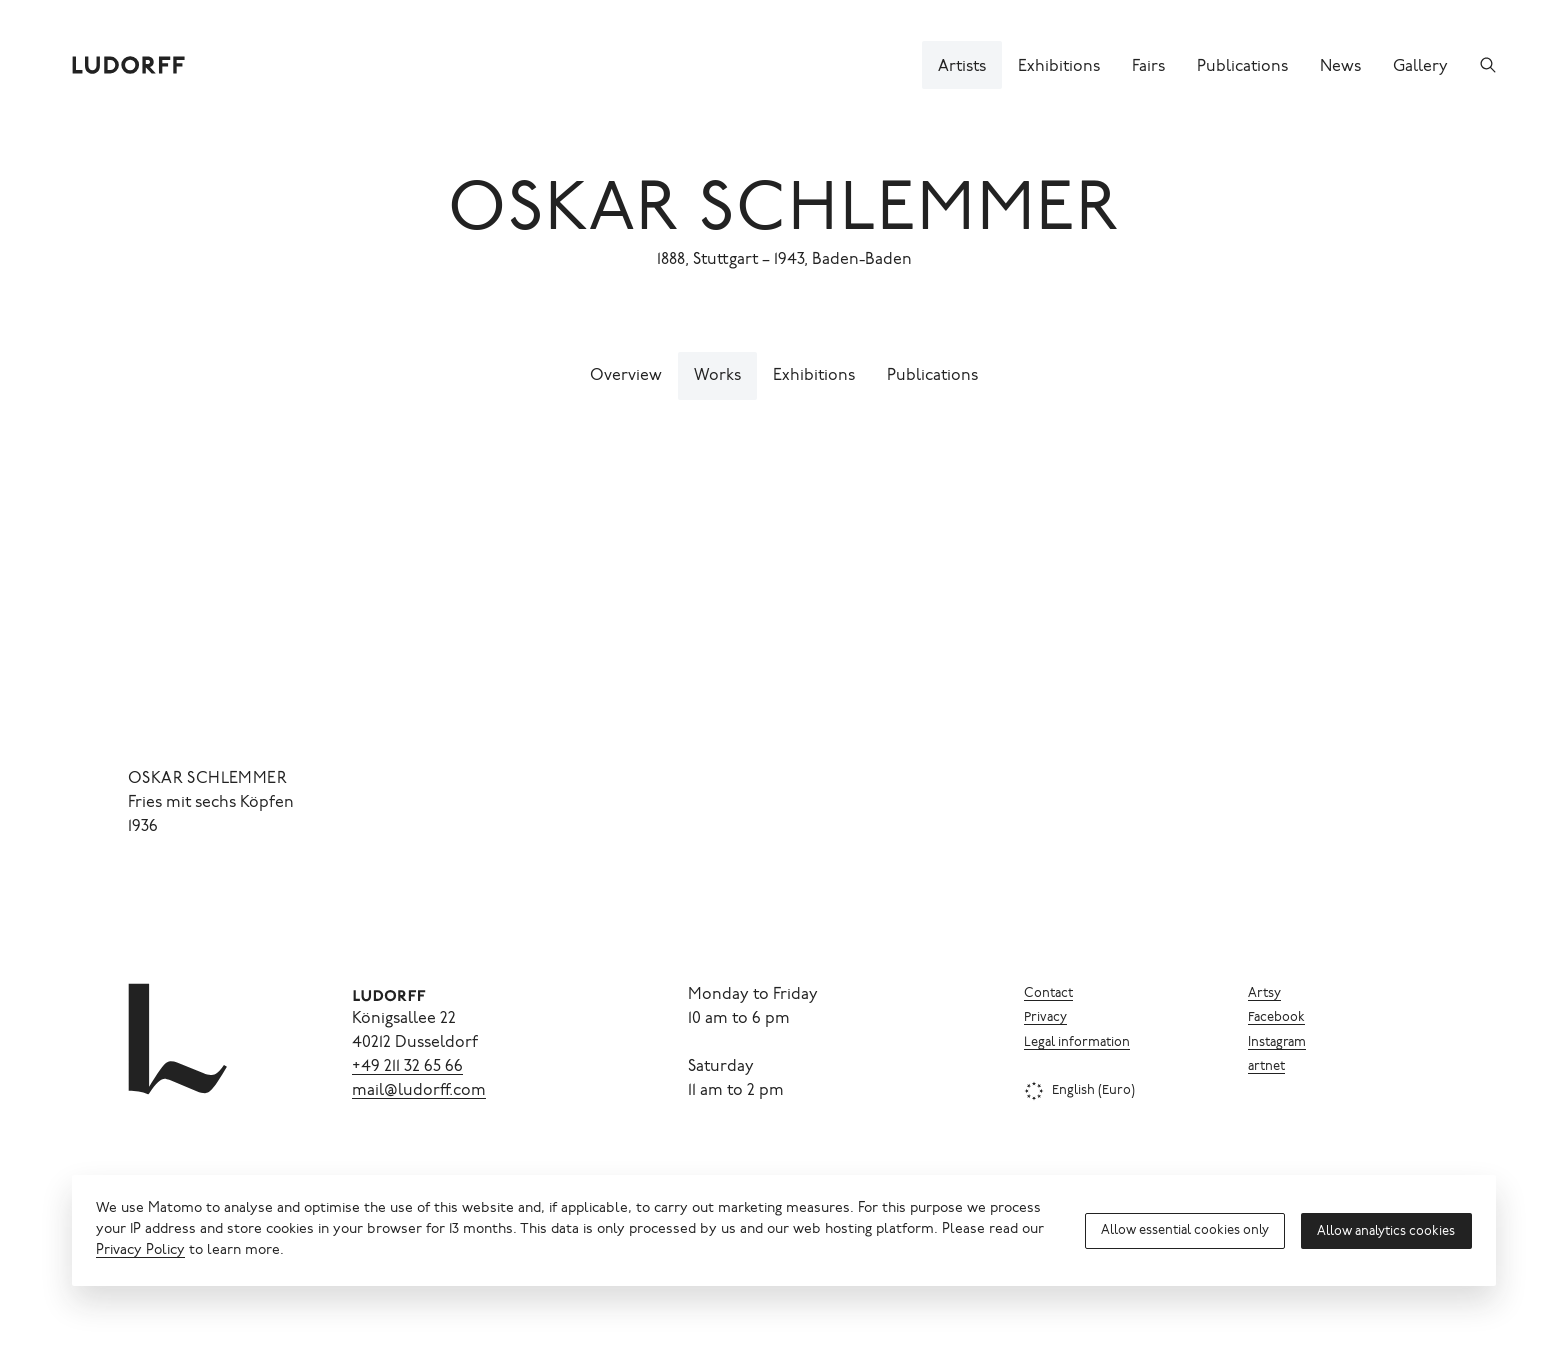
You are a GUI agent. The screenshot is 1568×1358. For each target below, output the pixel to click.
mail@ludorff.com (419, 1091)
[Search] (1488, 65)
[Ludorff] (129, 65)
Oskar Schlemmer (783, 213)
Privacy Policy (140, 1251)
